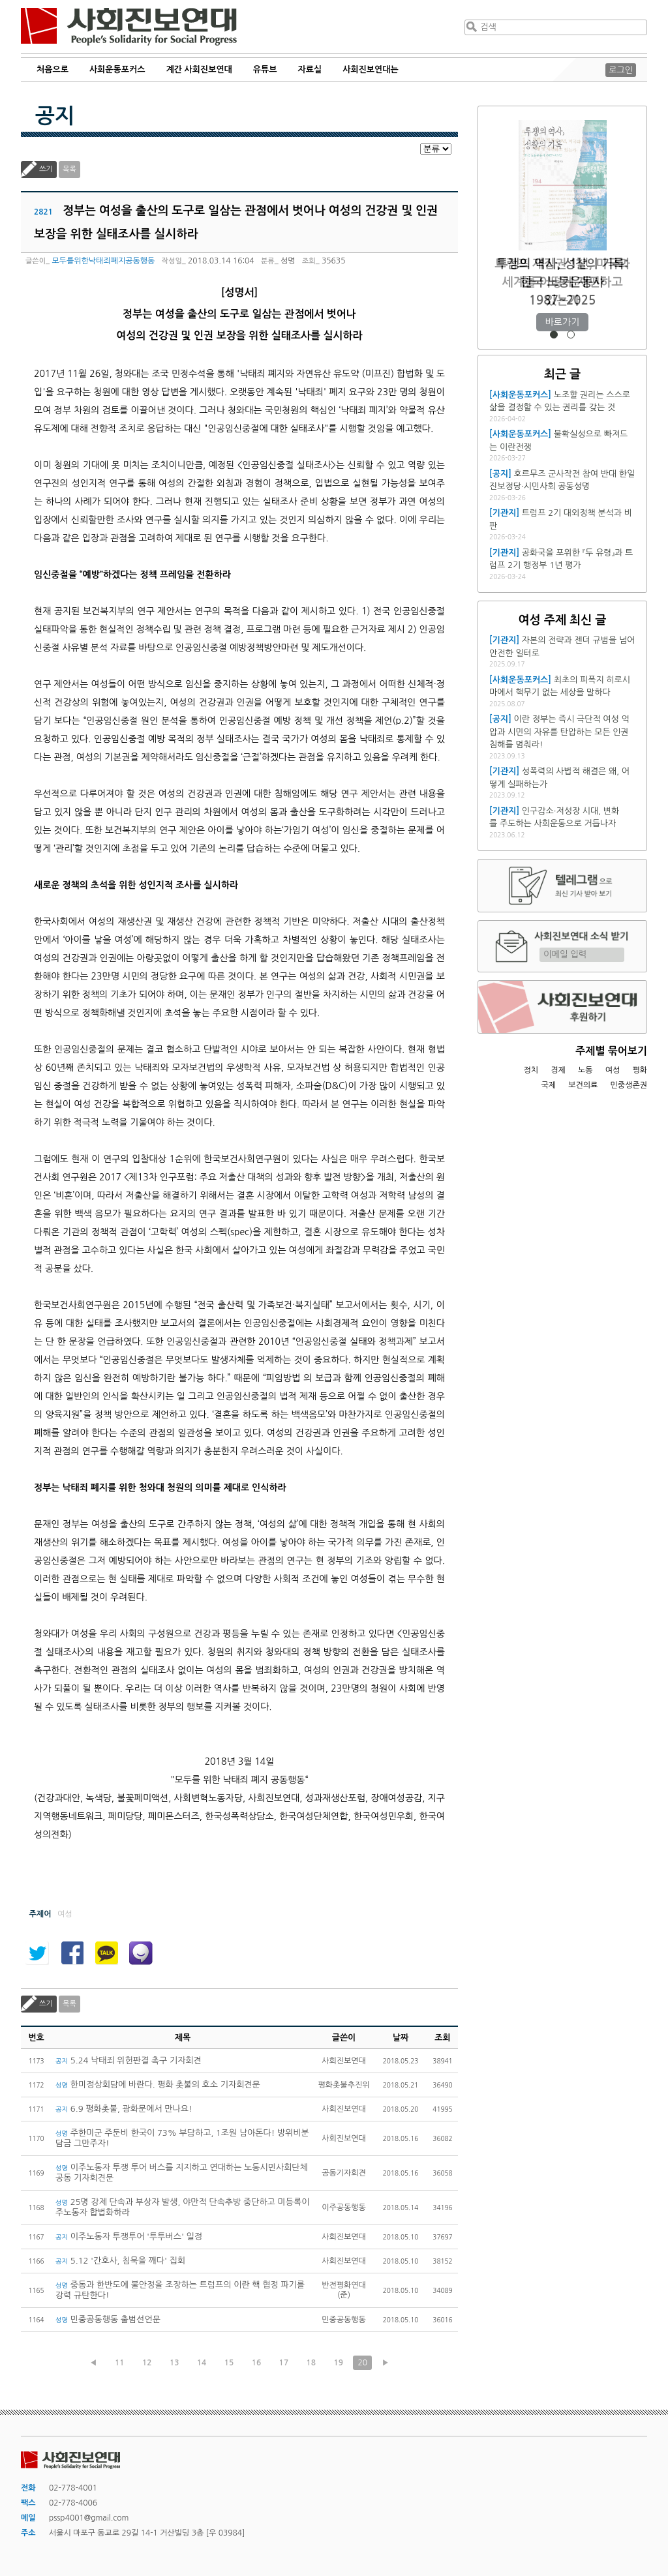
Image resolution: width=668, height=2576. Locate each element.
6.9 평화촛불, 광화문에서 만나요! (123, 2108)
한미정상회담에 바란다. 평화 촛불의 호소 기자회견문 (157, 2084)
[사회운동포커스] (520, 395)
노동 (585, 1070)
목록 (69, 169)
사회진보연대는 (370, 69)
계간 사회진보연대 (199, 69)
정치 (530, 1070)
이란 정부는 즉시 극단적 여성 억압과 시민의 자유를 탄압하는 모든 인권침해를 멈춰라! (559, 732)
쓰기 (46, 169)
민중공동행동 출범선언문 (107, 2319)
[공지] (500, 474)
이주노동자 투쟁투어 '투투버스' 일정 (128, 2236)
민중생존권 (629, 1085)
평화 (639, 1070)
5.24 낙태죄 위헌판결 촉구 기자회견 (128, 2060)
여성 (612, 1070)
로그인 (621, 70)
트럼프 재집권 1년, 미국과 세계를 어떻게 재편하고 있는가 (562, 282)
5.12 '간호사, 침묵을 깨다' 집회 (120, 2260)
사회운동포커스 (117, 69)
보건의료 (583, 1085)
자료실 (310, 69)
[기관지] (504, 513)
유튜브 (265, 69)
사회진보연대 (129, 27)
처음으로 (52, 69)
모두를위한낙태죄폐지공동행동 (103, 261)
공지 (54, 116)
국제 (548, 1085)
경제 (558, 1070)
